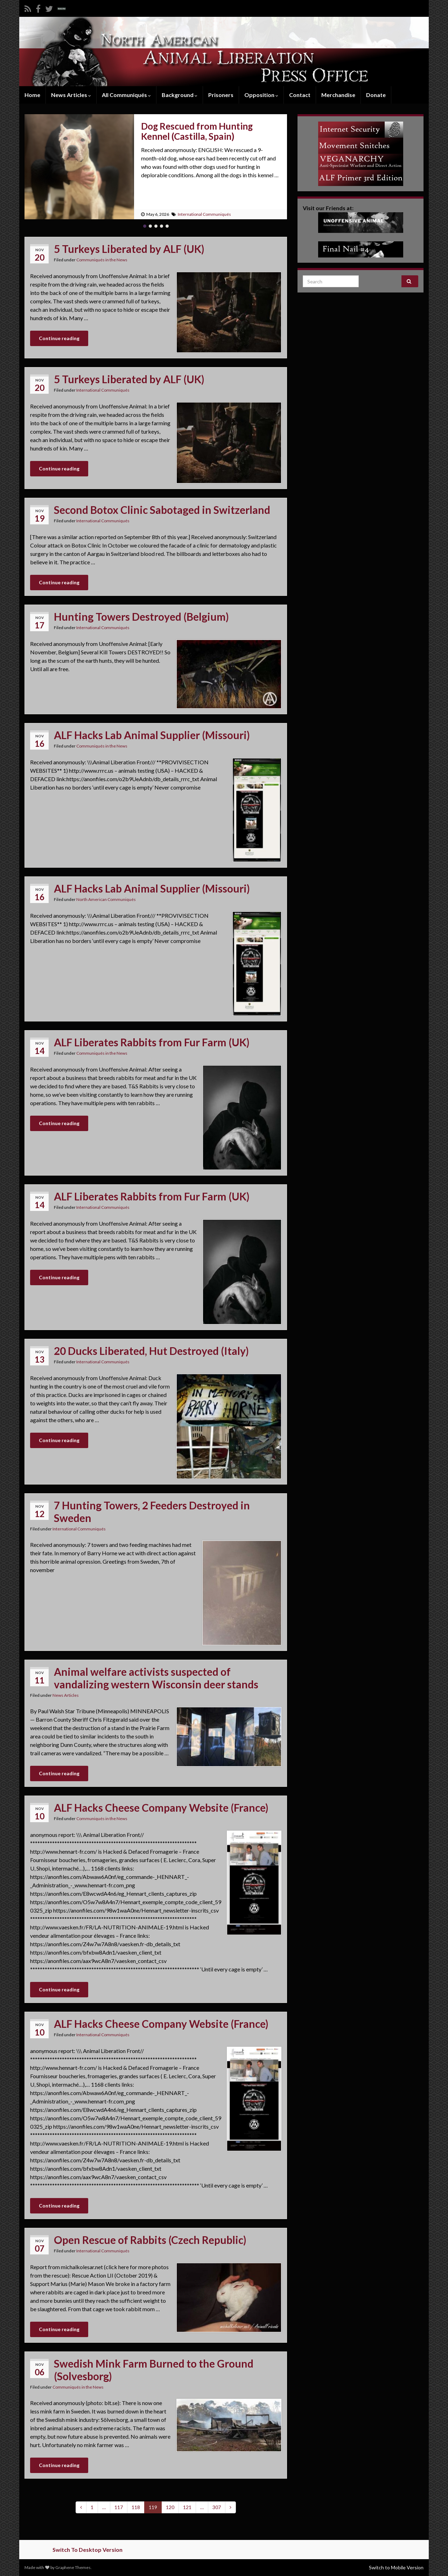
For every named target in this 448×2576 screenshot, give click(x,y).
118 (136, 2507)
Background (179, 94)
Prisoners (220, 94)
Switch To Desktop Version (87, 2549)
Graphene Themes (73, 2567)
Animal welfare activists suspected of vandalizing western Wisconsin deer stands (156, 1677)
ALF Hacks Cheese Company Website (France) (161, 1807)
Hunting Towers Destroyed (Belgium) (141, 616)
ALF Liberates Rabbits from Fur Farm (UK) (152, 1042)
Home (32, 94)
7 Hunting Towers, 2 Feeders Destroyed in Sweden (152, 1511)
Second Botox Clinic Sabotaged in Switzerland (162, 509)
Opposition (261, 94)
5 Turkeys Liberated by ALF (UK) (129, 248)
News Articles (71, 94)
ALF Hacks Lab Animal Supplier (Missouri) (152, 735)
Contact (299, 94)
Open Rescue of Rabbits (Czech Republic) (150, 2239)
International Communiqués (204, 214)
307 (216, 2507)
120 (170, 2507)
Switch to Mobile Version (396, 2567)
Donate (376, 94)
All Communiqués (126, 94)
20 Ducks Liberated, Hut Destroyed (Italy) (151, 1350)
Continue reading (59, 338)
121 (187, 2507)
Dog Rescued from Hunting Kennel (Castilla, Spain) (197, 131)
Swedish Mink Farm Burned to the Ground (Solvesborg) (153, 2369)
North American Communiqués (106, 899)
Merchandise (338, 94)
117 (118, 2507)
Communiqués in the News (101, 259)
